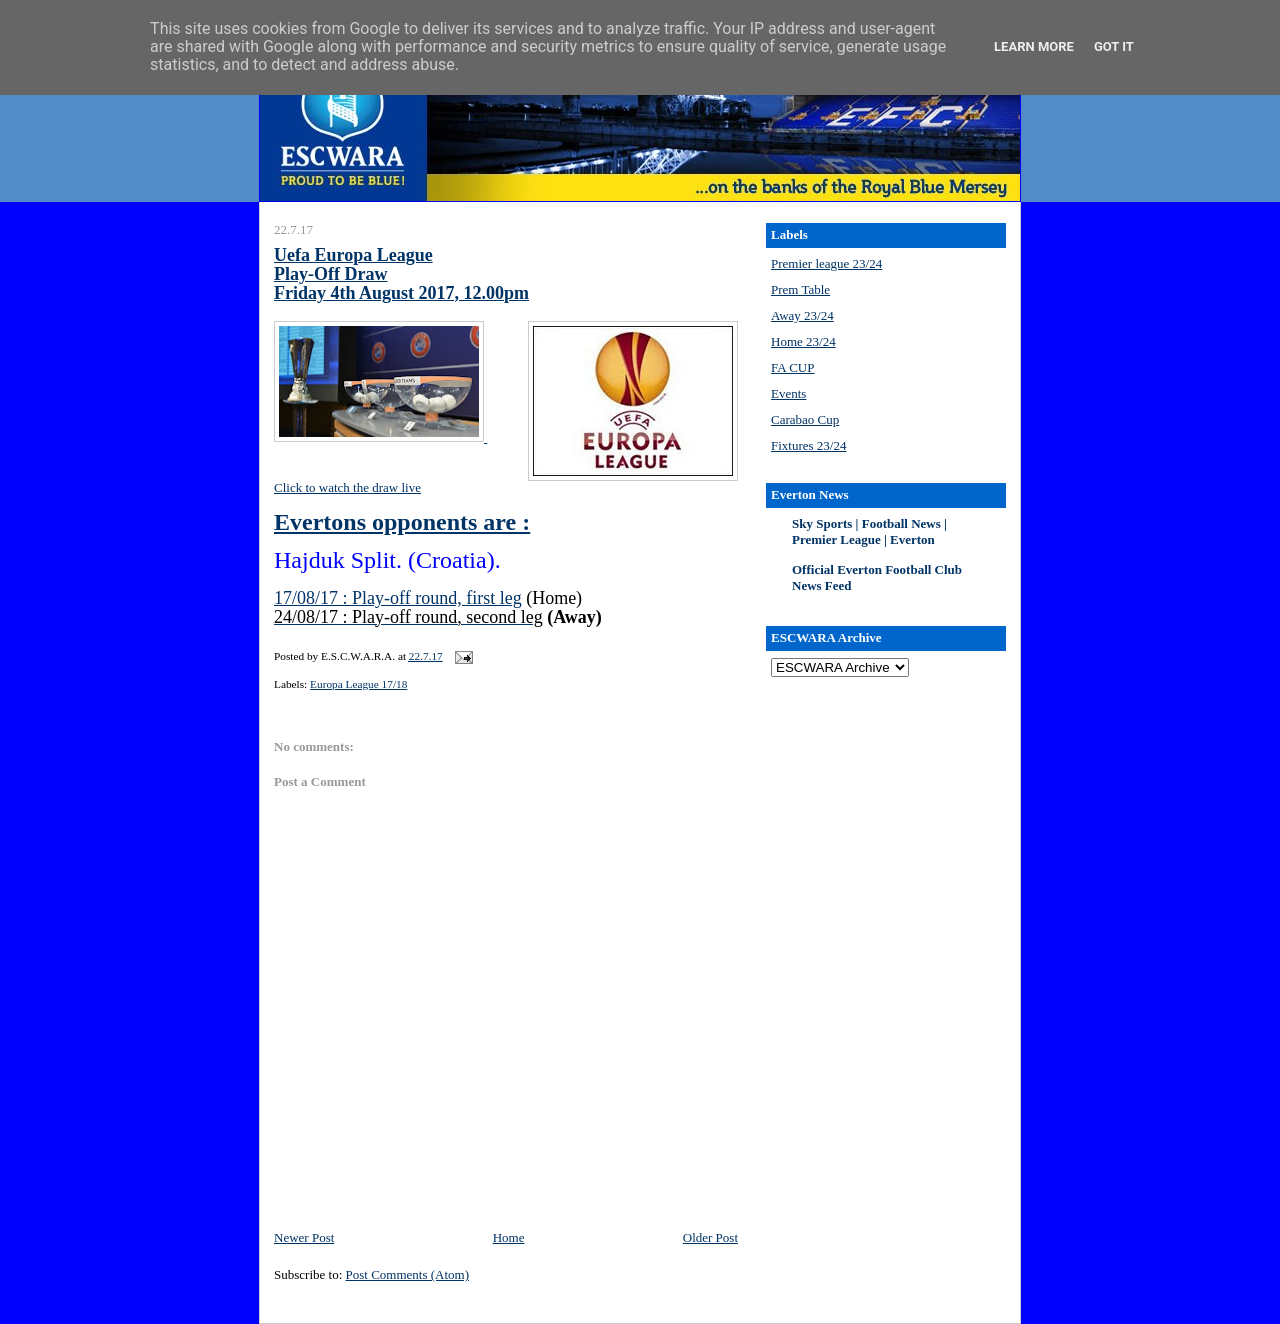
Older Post (710, 1237)
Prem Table (800, 289)
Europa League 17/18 (358, 684)
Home (509, 1237)
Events (788, 393)
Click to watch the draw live (347, 487)
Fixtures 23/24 (808, 445)
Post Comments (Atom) (408, 1274)
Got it (1114, 46)
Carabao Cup (805, 419)
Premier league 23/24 (826, 263)
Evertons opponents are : (402, 522)
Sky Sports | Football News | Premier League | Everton (869, 531)
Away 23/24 (802, 315)
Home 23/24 (803, 341)
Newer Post (304, 1237)
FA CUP (792, 367)
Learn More (1034, 46)
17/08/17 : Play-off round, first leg (398, 598)
